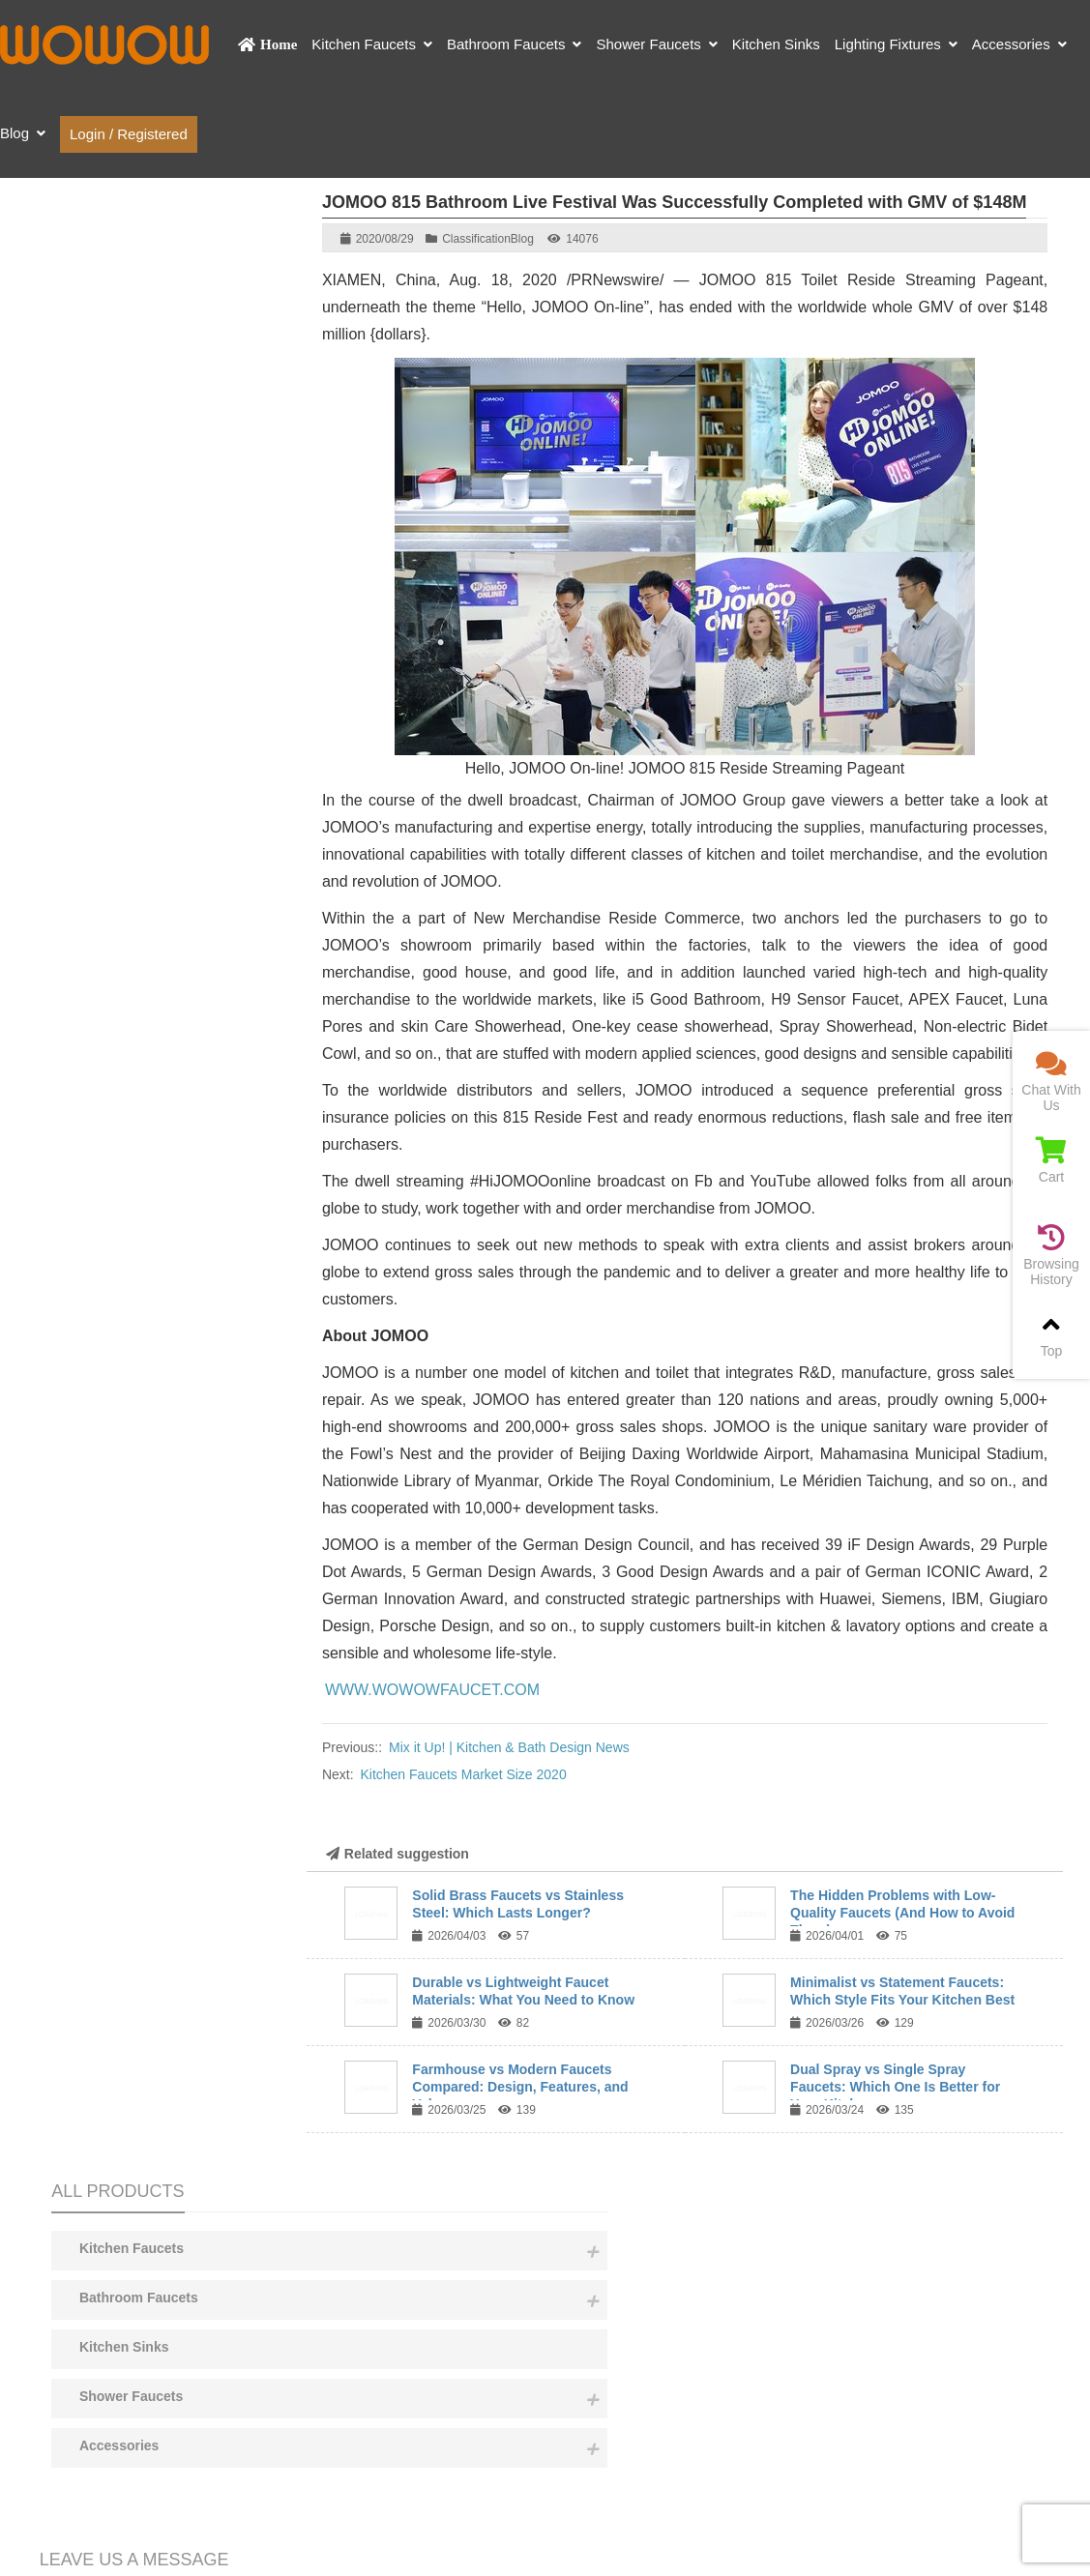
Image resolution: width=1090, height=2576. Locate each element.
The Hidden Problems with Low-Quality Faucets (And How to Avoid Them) (902, 1913)
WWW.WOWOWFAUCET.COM (432, 1690)
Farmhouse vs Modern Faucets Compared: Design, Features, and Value (520, 2087)
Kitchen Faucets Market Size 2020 (463, 1774)
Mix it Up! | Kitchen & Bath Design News (509, 1747)
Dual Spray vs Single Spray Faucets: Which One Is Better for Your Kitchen (895, 2087)
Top (1051, 1335)
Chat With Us (1051, 1081)
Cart (1051, 1161)
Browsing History (1051, 1255)
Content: (155, 914)
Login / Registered (129, 134)
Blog (522, 239)
